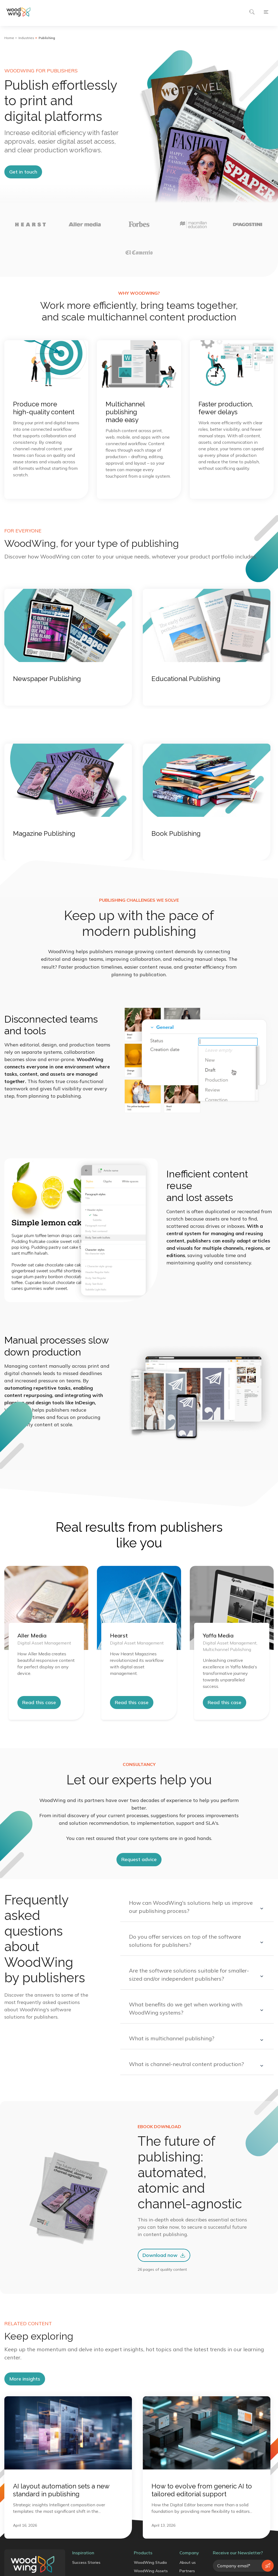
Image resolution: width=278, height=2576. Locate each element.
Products (143, 2552)
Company (189, 2552)
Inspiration (83, 2552)
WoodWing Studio (150, 2562)
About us (187, 2562)
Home (9, 38)
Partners (187, 2570)
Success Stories (86, 2562)
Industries (26, 38)
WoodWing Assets (151, 2570)
